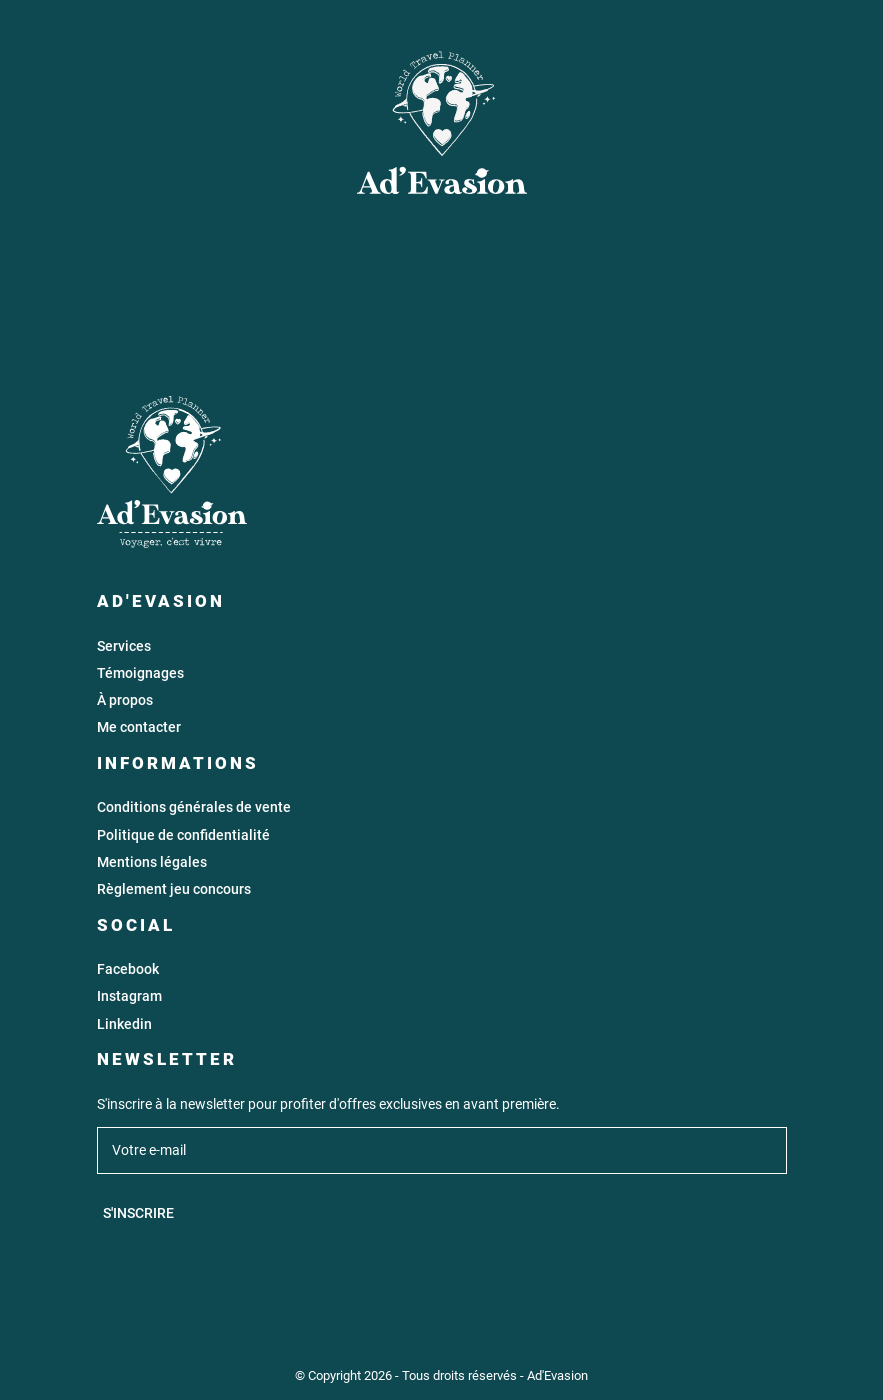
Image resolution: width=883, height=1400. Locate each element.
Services (124, 646)
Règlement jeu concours (174, 889)
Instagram (129, 996)
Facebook (128, 969)
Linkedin (124, 1024)
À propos (125, 700)
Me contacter (139, 727)
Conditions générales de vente (194, 807)
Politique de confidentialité (183, 835)
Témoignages (140, 673)
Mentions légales (152, 862)
